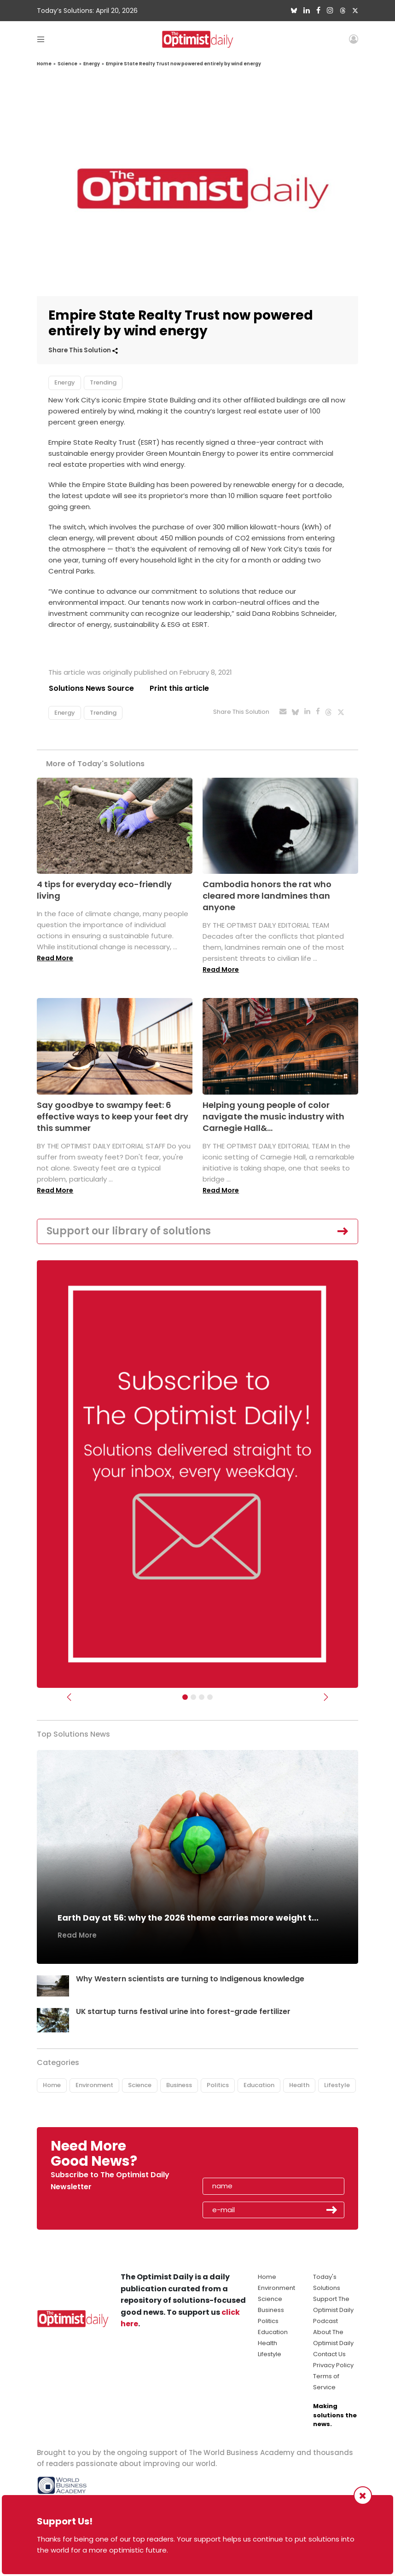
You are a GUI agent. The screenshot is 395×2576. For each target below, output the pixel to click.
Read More (55, 958)
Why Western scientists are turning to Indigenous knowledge (190, 1979)
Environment (94, 2085)
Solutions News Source (91, 688)
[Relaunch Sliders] (210, 1697)
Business (179, 2085)
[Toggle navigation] (41, 39)
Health (299, 2085)
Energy (91, 63)
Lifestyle (337, 2085)
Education (259, 2085)
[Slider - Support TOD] (201, 1697)
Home (44, 63)
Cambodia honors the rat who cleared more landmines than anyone (267, 895)
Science (67, 63)
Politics (218, 2085)
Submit (331, 2210)
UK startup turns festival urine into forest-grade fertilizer (184, 2012)
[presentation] (256, 2156)
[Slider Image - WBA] (193, 1697)
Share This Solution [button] (83, 350)
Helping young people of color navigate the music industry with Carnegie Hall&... (273, 1116)
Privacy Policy (333, 2365)
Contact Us (329, 2354)
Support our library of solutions (128, 1231)
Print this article (179, 688)
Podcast (325, 2321)
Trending (103, 382)
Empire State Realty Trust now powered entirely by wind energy (183, 63)
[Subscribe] (185, 1697)
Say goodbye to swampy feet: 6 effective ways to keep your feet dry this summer (112, 1116)
